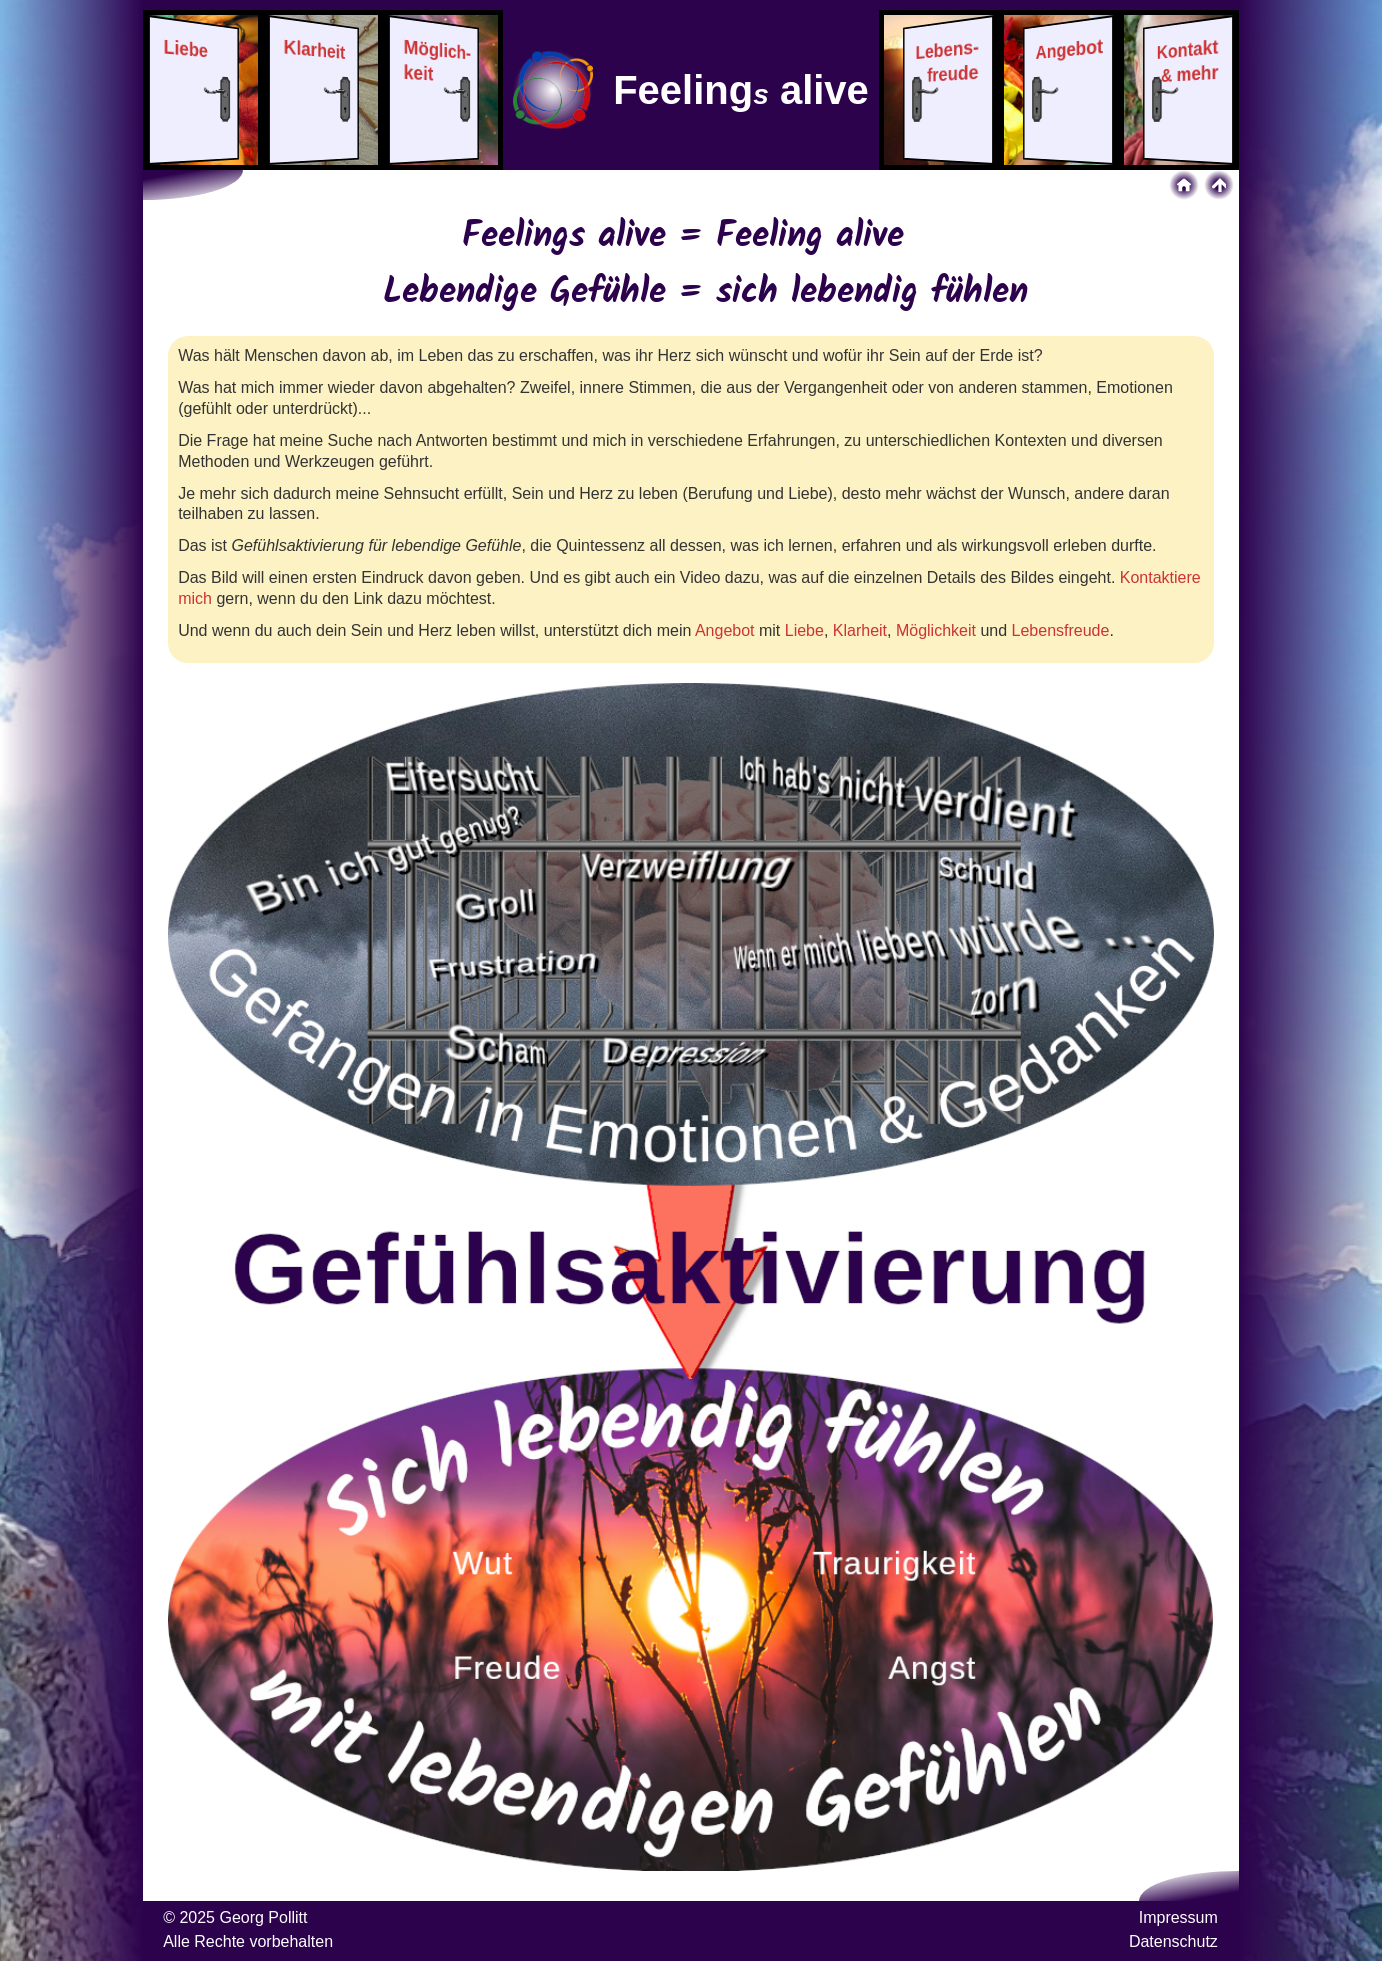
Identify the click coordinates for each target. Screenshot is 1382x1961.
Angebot (725, 630)
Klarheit (860, 630)
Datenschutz (1173, 1941)
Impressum (1178, 1917)
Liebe (804, 630)
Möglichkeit (936, 630)
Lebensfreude (1061, 630)
